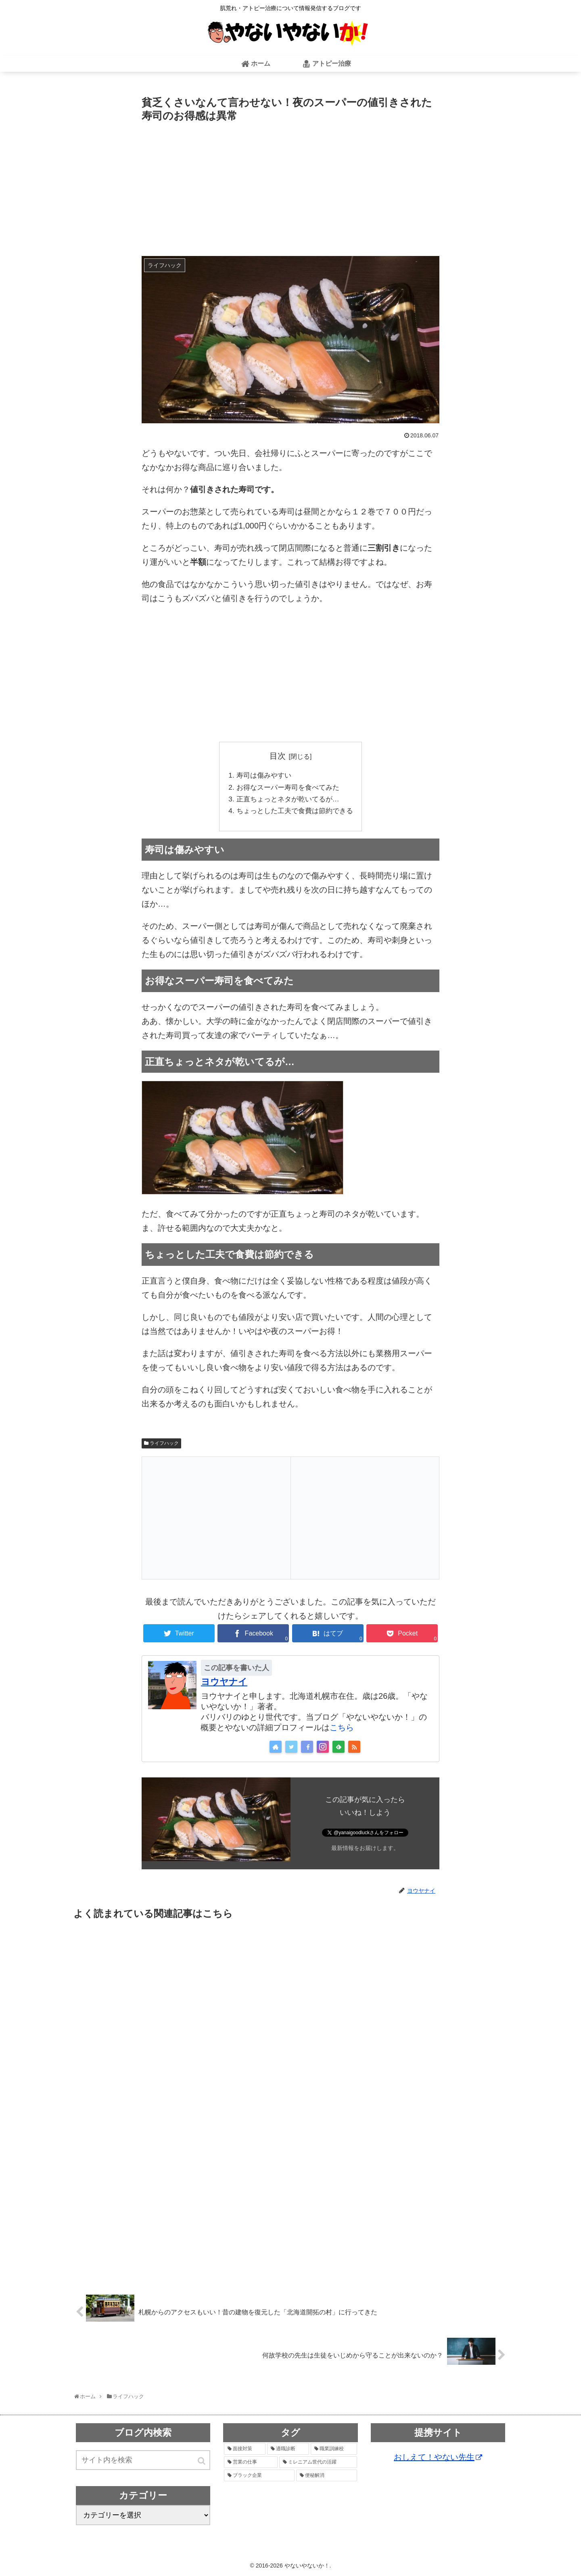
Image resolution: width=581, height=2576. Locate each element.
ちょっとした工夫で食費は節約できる (294, 813)
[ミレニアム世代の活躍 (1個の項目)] (318, 2464)
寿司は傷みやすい (262, 776)
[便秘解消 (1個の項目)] (326, 2478)
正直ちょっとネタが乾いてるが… (287, 801)
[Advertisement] (290, 185)
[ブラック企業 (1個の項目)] (259, 2478)
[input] (143, 2462)
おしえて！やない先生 (438, 2459)
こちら (342, 1729)
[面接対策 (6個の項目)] (244, 2451)
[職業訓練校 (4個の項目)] (334, 2451)
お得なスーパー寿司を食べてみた (287, 788)
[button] (202, 2463)
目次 (278, 755)
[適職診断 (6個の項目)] (288, 2451)
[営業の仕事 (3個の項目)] (251, 2464)
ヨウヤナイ (224, 1684)
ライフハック (164, 1445)
